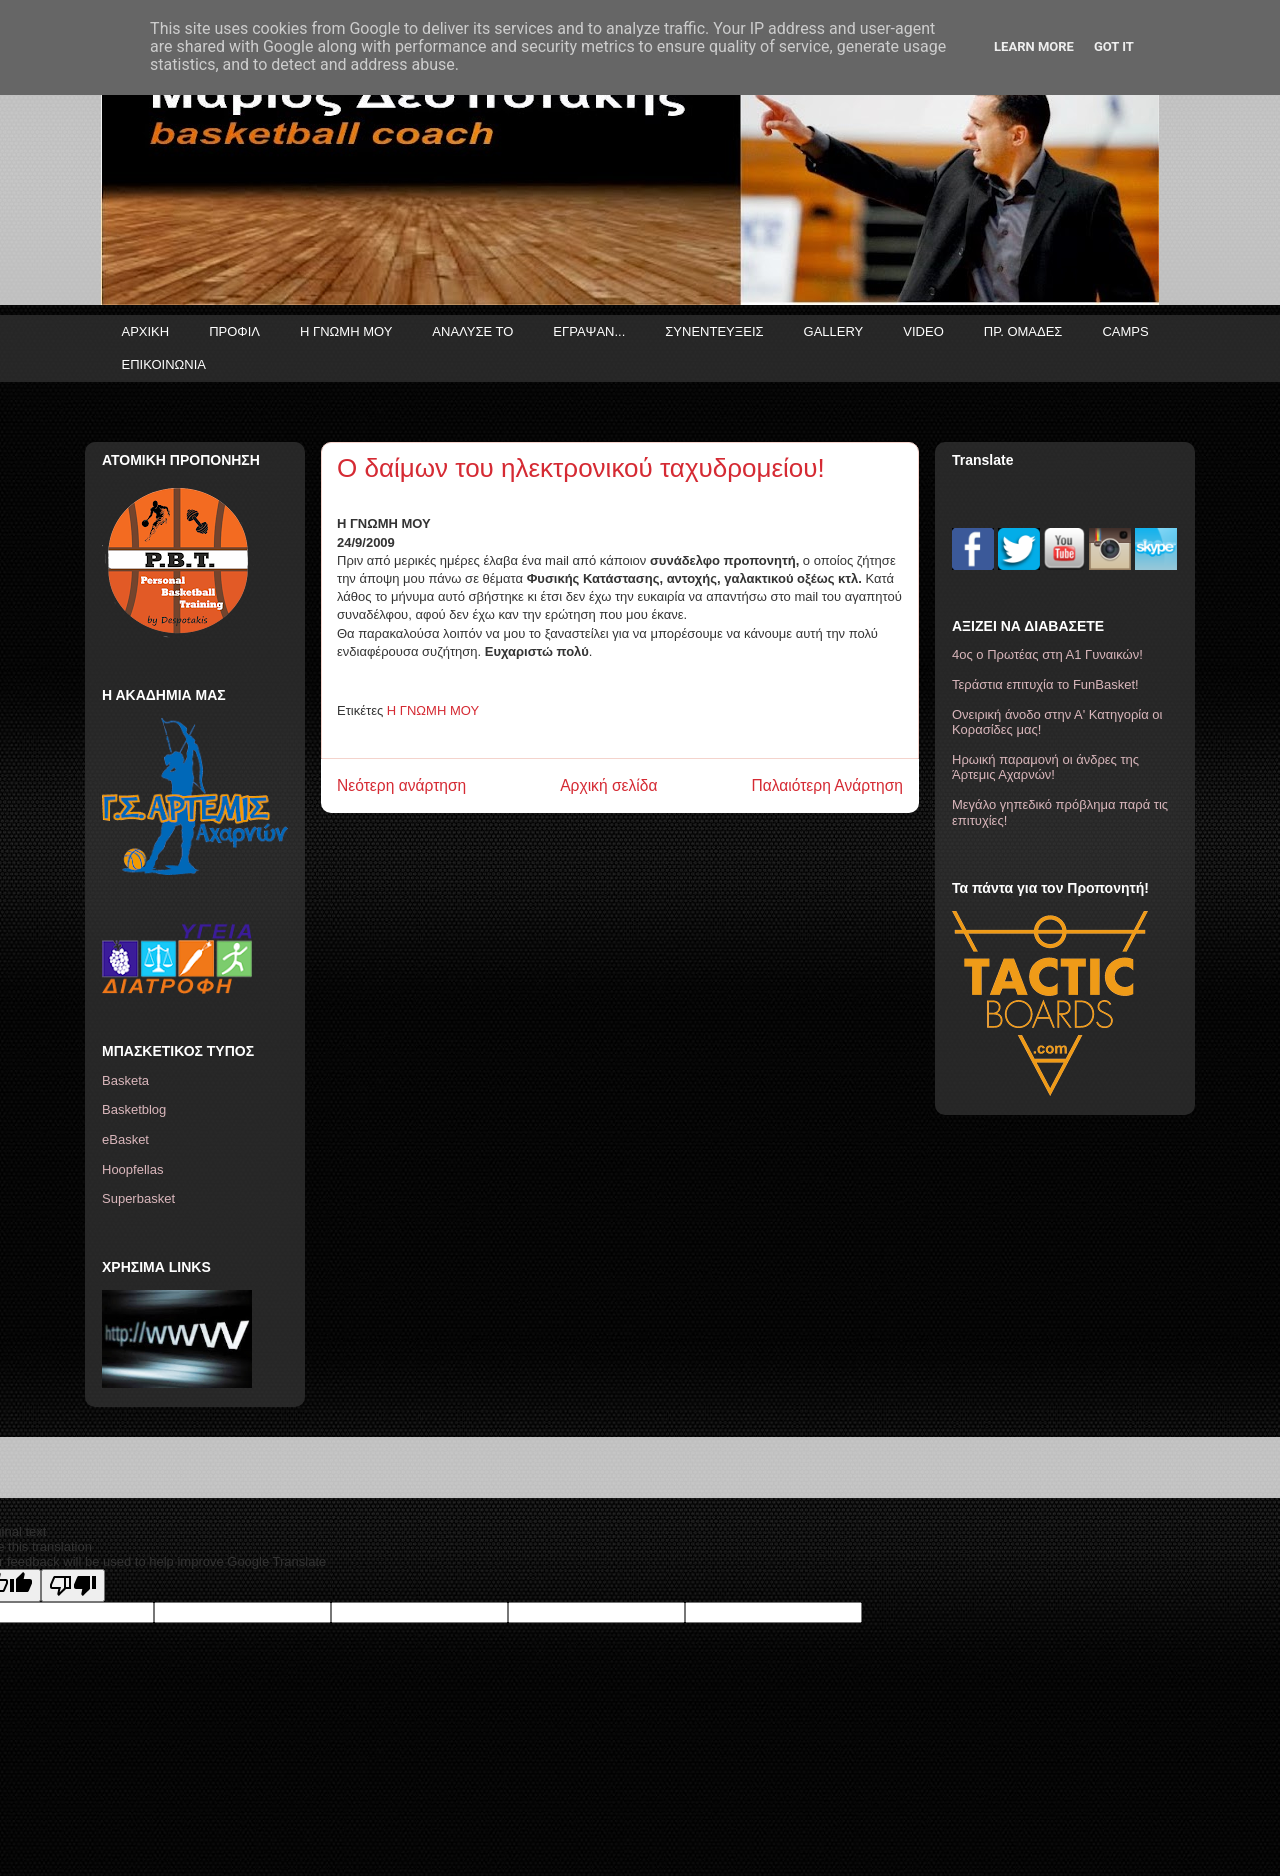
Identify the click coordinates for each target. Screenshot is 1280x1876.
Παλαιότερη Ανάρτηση (827, 785)
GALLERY (834, 331)
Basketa (125, 1080)
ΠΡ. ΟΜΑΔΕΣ (1023, 331)
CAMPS (1125, 331)
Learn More (1034, 46)
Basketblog (134, 1109)
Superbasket (138, 1198)
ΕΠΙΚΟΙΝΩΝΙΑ (164, 364)
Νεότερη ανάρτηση (401, 785)
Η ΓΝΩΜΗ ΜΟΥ (346, 331)
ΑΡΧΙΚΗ (146, 331)
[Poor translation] (73, 1585)
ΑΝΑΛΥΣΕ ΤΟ (472, 331)
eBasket (125, 1139)
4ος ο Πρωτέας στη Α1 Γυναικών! (1047, 654)
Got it (1114, 46)
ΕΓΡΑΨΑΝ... (589, 331)
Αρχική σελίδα (608, 785)
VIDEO (923, 331)
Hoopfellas (132, 1169)
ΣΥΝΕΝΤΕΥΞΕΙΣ (714, 331)
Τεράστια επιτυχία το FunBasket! (1045, 684)
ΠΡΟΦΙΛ (234, 331)
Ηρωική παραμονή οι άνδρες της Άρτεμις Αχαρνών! (1045, 767)
